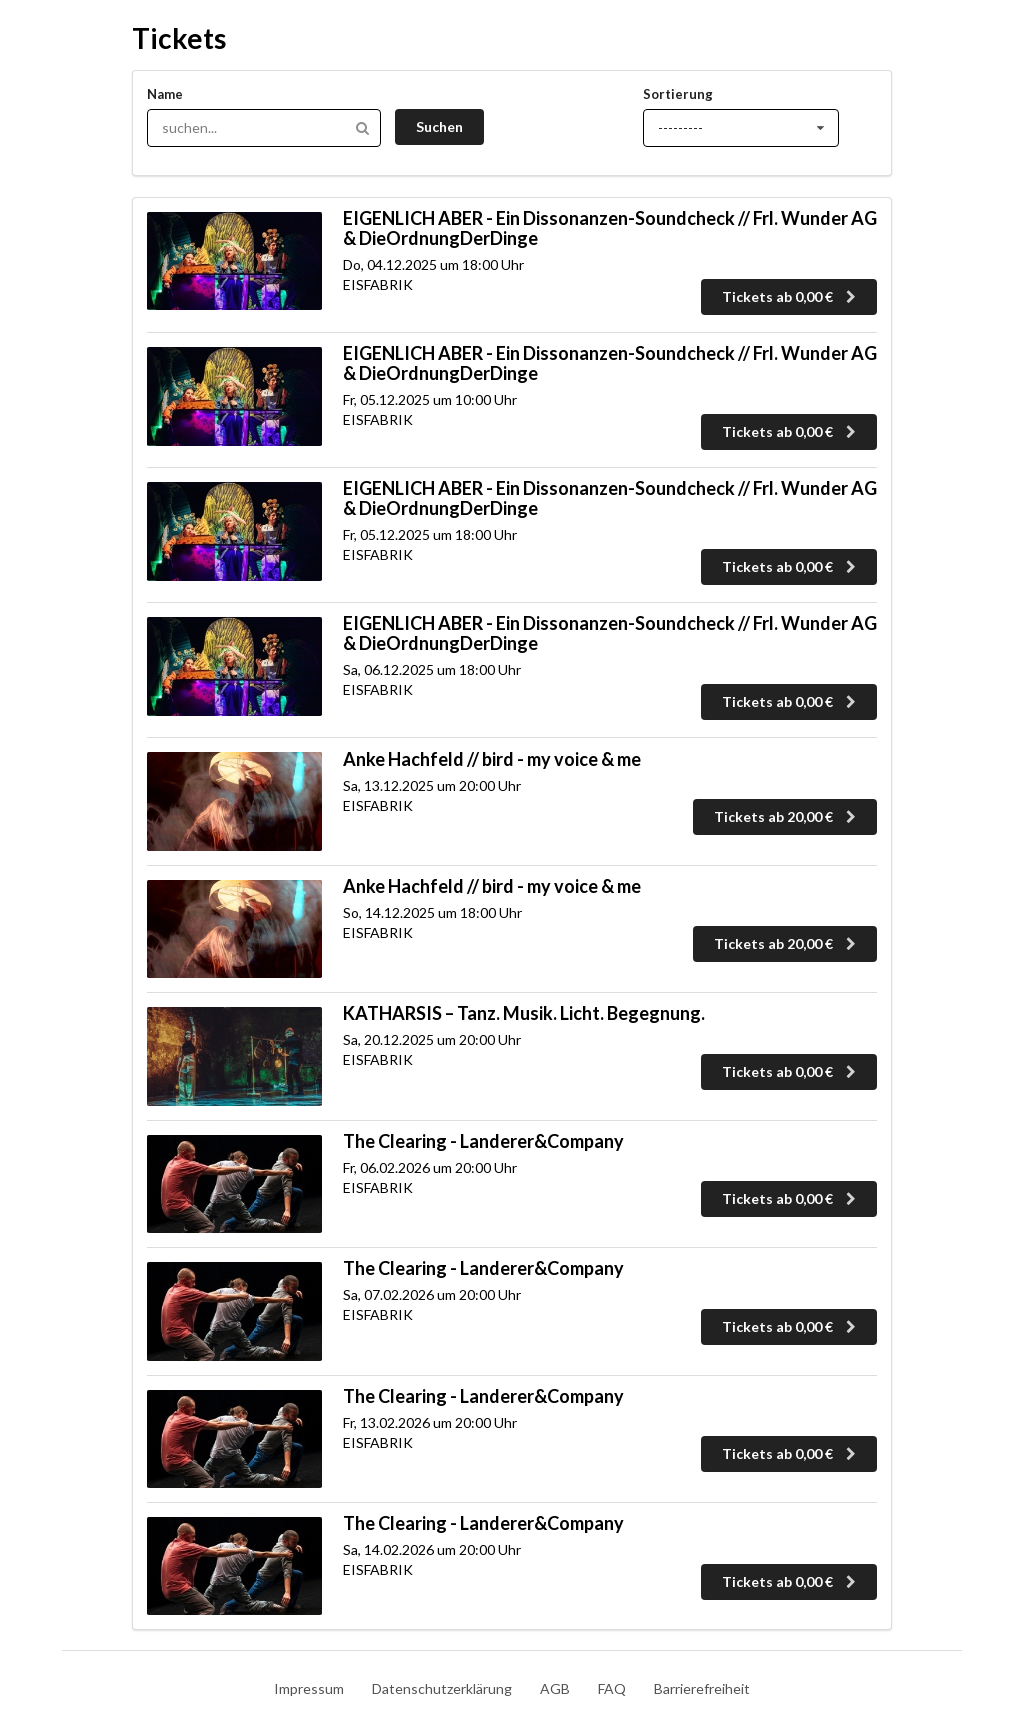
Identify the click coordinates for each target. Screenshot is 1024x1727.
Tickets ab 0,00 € (790, 296)
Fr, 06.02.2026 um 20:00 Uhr (430, 1167)
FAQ (612, 1688)
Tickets (179, 38)
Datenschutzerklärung (442, 1688)
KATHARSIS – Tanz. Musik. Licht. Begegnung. (524, 1013)
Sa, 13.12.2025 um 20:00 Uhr (432, 785)
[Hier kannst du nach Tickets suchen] (264, 128)
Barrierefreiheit (702, 1688)
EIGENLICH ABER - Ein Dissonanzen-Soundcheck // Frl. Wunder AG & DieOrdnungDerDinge (610, 228)
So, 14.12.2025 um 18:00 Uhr (432, 912)
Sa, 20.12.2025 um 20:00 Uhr (432, 1039)
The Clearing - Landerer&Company (483, 1141)
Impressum (309, 1688)
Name (165, 94)
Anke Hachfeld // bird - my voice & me (492, 759)
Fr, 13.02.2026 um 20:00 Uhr (430, 1422)
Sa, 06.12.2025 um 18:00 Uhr (432, 669)
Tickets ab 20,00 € (786, 816)
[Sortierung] (741, 128)
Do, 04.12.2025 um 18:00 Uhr (433, 264)
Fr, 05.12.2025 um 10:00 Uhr (430, 399)
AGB (555, 1688)
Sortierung (678, 94)
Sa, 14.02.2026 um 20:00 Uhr (432, 1549)
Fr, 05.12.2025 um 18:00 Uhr (430, 534)
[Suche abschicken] (439, 127)
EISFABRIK (378, 284)
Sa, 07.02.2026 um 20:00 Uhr (432, 1294)
